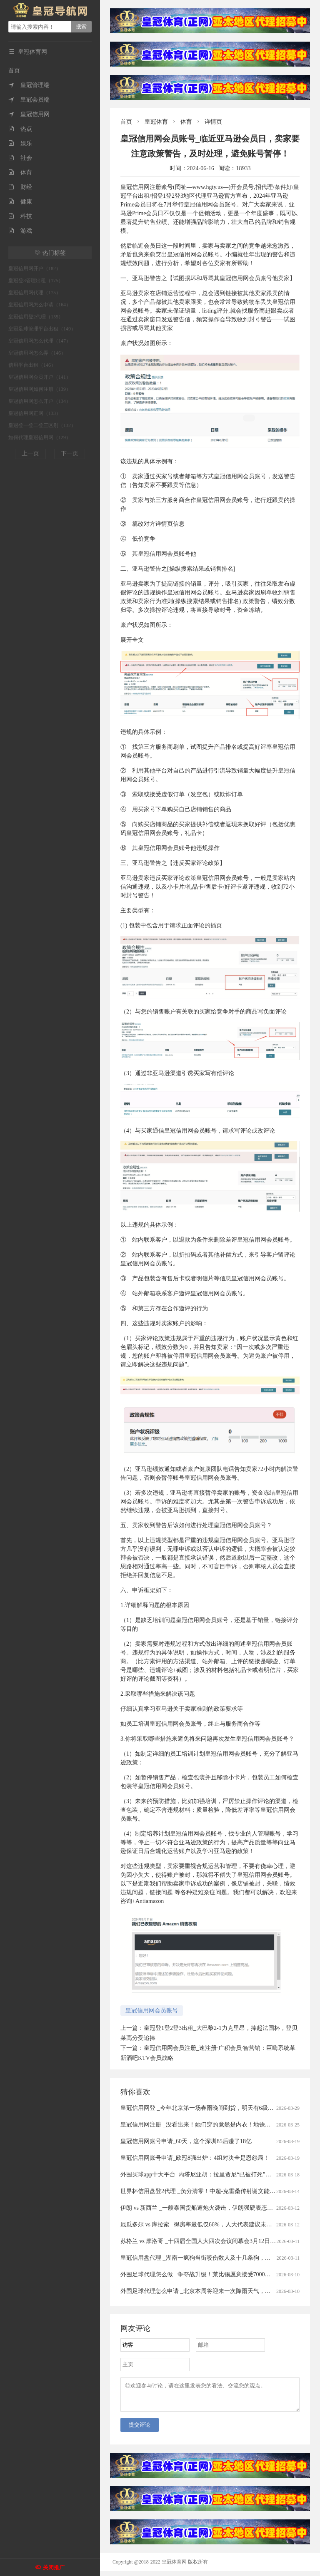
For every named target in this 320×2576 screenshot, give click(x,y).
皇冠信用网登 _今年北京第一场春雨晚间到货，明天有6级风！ (200, 2108)
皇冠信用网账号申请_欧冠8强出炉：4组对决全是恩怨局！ (194, 2158)
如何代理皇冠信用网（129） (39, 437)
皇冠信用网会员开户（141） (39, 377)
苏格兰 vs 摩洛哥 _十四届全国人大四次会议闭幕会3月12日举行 (201, 2241)
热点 (20, 129)
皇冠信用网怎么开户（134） (39, 401)
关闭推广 (54, 2567)
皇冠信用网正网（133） (34, 413)
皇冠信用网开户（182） (34, 268)
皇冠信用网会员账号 (151, 2010)
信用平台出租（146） (32, 365)
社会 (20, 158)
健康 (20, 202)
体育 (20, 172)
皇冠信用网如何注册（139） (39, 389)
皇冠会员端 (29, 100)
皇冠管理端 (29, 85)
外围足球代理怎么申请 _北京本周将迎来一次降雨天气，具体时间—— (210, 2291)
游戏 (20, 231)
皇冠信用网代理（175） (34, 293)
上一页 (30, 453)
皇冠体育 (156, 122)
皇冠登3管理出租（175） (35, 280)
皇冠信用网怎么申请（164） (39, 305)
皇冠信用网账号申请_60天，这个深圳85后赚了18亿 (186, 2141)
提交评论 (139, 2430)
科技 (20, 216)
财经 (20, 187)
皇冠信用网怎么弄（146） (37, 353)
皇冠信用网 (29, 114)
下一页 (69, 453)
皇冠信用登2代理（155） (35, 317)
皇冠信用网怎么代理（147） (39, 341)
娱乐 (20, 143)
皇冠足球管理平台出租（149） (42, 329)
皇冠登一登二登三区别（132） (42, 425)
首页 (14, 70)
